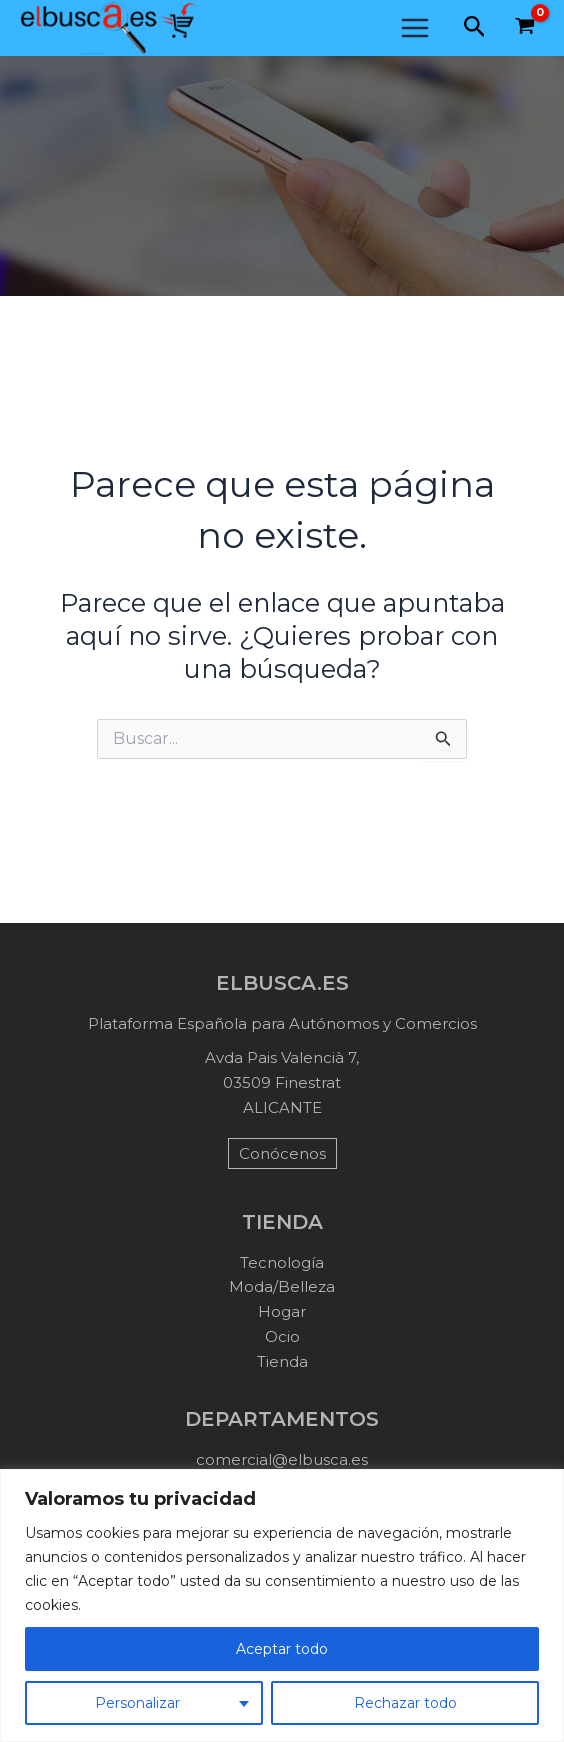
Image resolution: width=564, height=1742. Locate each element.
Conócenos (282, 1153)
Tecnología (282, 1262)
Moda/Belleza (282, 1286)
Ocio (282, 1336)
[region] (282, 1605)
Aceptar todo (282, 1649)
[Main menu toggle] (415, 28)
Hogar (282, 1311)
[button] (475, 27)
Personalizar (137, 1703)
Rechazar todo (405, 1703)
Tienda (282, 1361)
